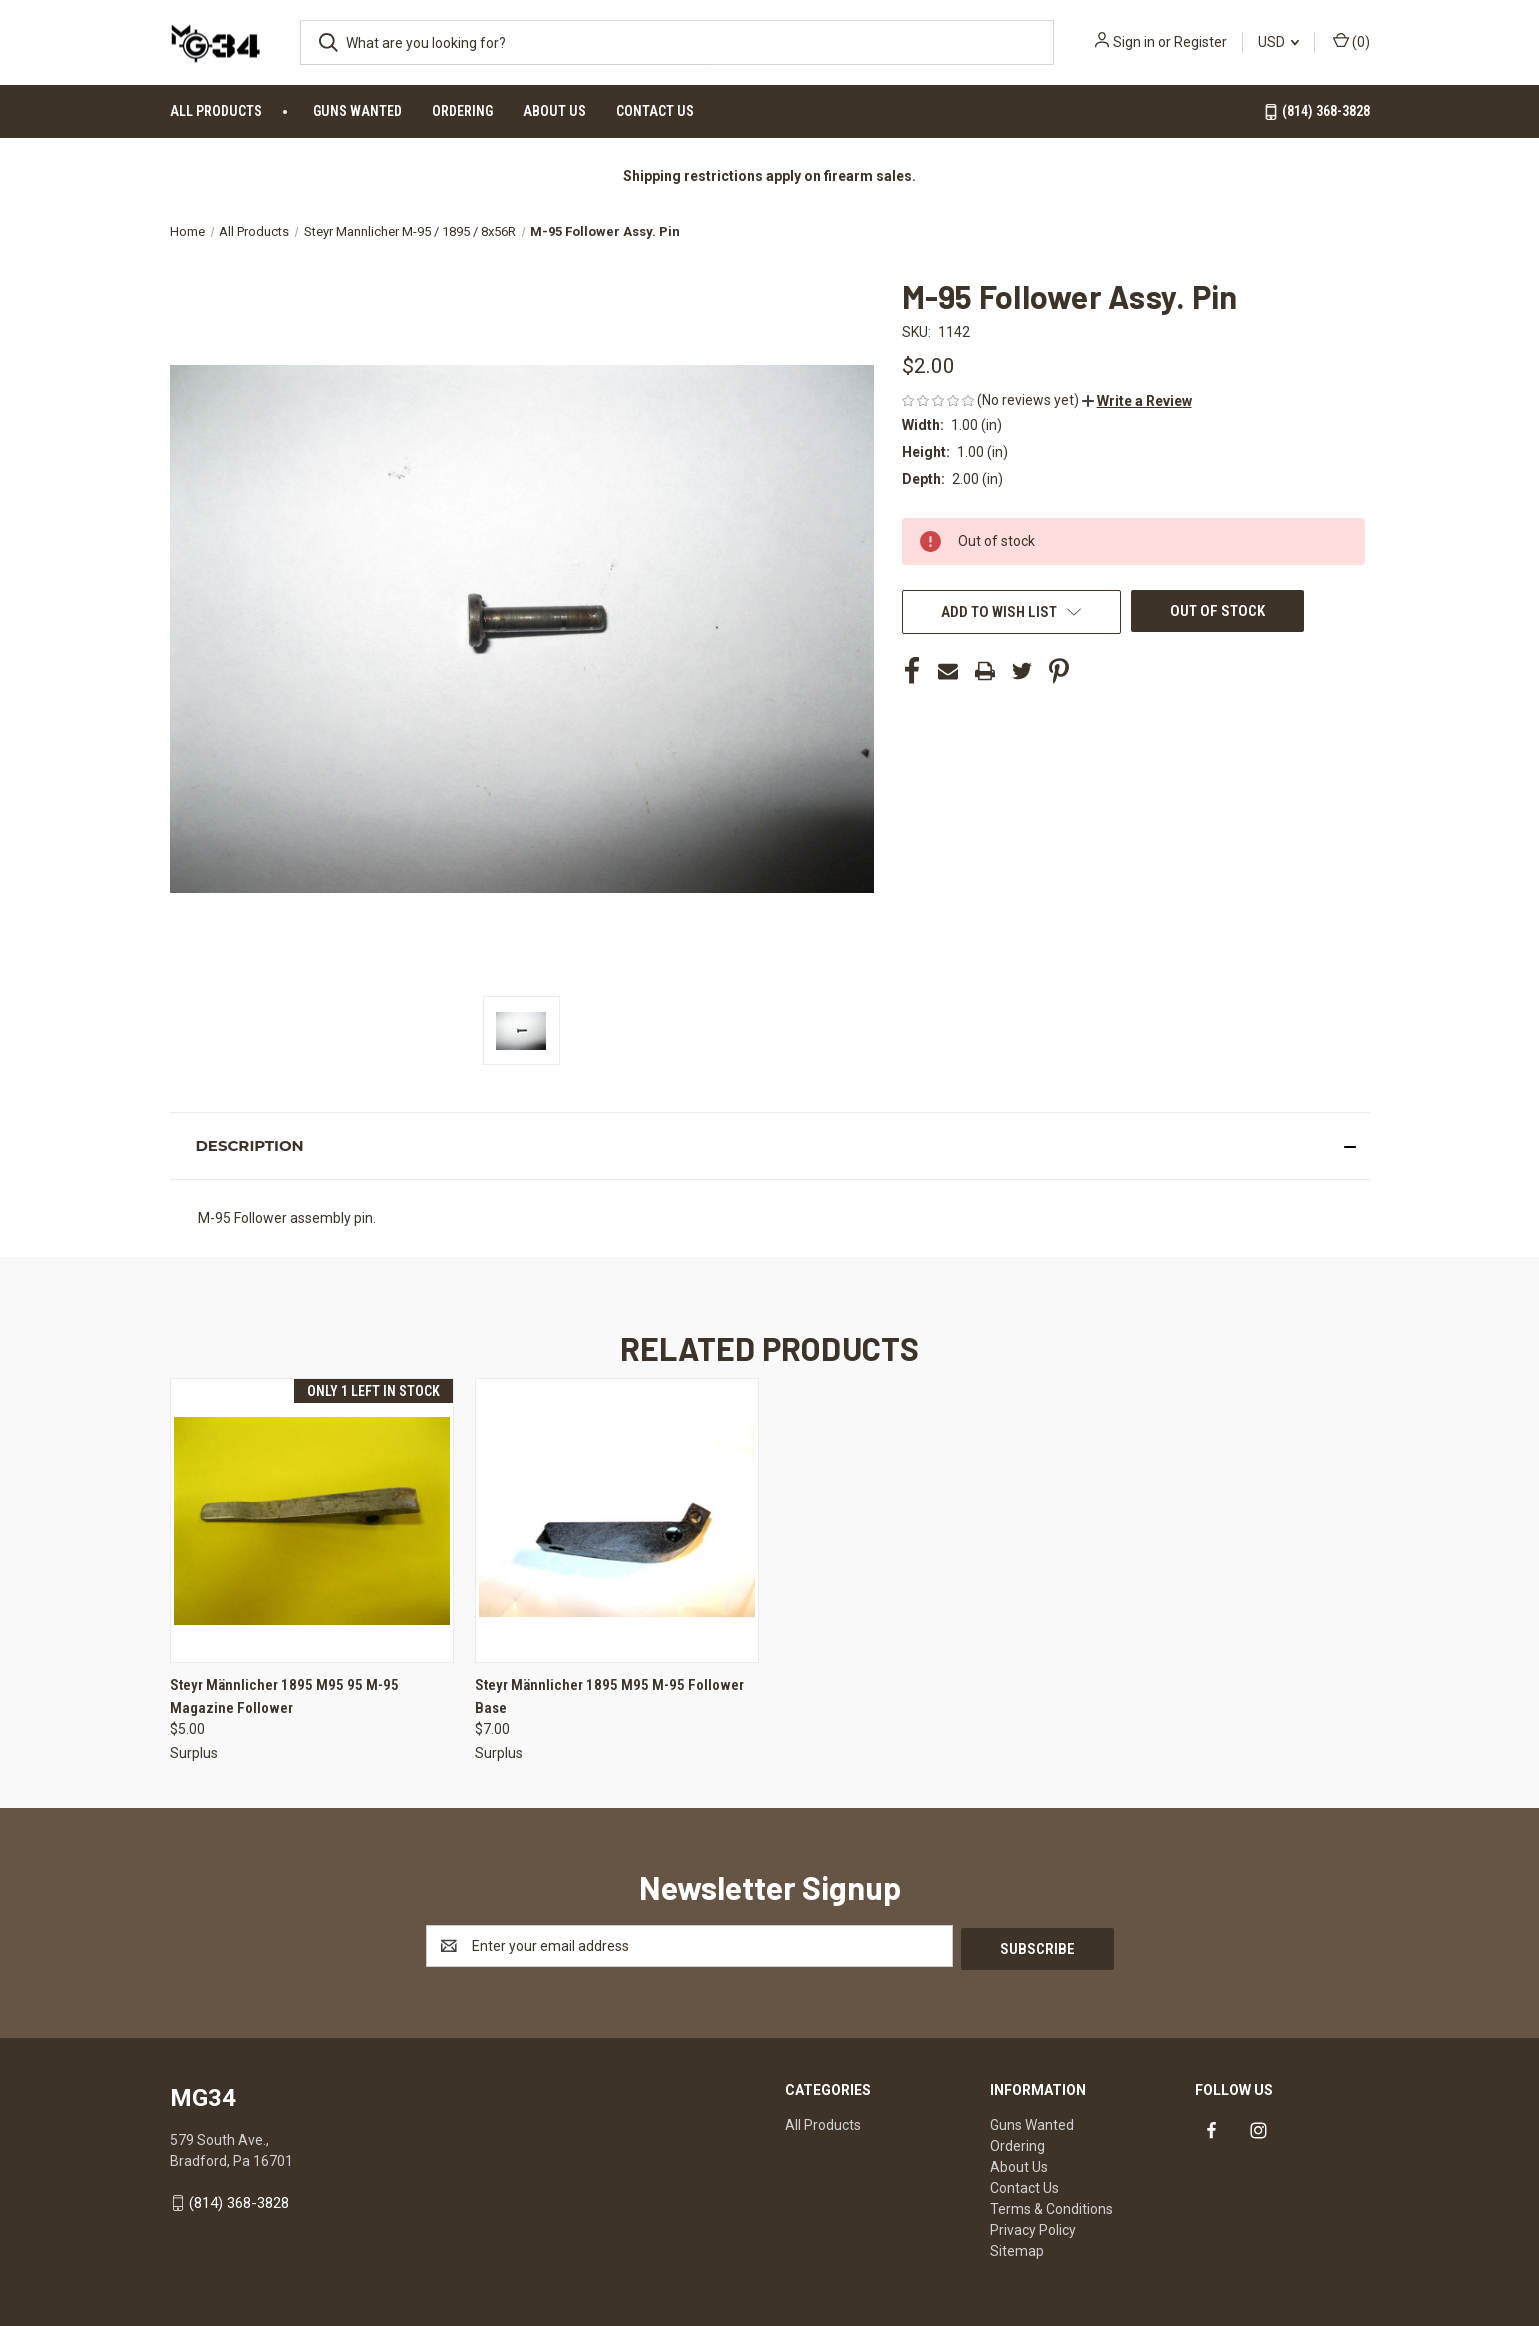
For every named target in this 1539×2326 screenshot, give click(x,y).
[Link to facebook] (1211, 2128)
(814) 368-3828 (1316, 111)
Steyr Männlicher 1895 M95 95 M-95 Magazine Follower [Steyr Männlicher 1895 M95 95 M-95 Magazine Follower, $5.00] (284, 1696)
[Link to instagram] (1258, 2128)
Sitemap (1017, 2248)
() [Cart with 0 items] (1351, 41)
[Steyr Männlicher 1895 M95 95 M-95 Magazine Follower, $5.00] (312, 1520)
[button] (1137, 401)
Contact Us (655, 111)
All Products (216, 111)
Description (249, 1145)
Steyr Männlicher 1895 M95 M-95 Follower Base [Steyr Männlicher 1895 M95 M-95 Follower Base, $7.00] (609, 1696)
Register (1200, 42)
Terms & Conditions (1051, 2206)
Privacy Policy (1033, 2227)
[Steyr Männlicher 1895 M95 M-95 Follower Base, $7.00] (617, 1520)
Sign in (1134, 42)
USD (1278, 42)
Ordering (462, 111)
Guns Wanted (357, 111)
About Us (554, 111)
